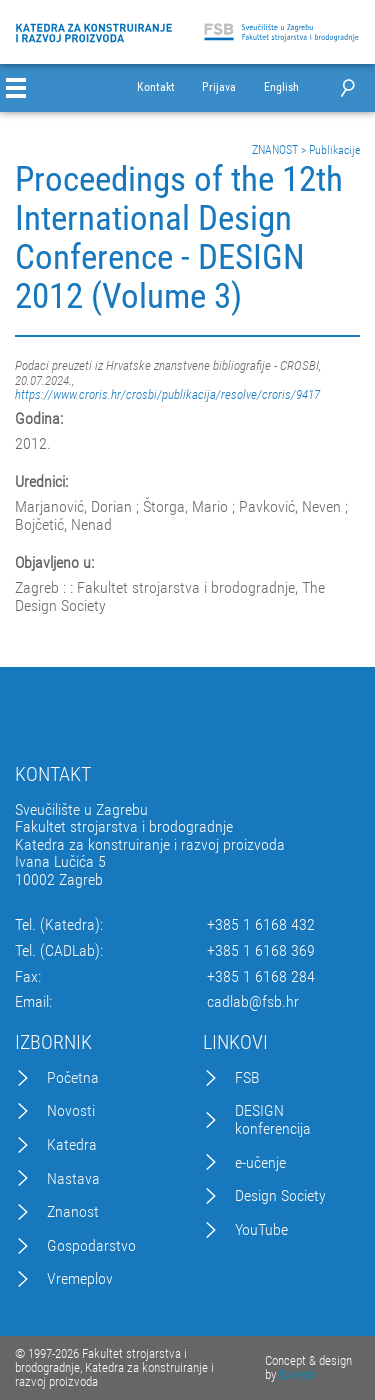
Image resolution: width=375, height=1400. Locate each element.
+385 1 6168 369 (261, 951)
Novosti (71, 1111)
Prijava (219, 87)
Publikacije (334, 150)
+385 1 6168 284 (261, 977)
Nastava (73, 1179)
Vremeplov (80, 1279)
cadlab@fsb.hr (253, 1002)
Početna (73, 1078)
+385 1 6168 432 (261, 925)
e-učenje (260, 1163)
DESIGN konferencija (273, 1119)
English (281, 87)
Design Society (280, 1196)
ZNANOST (275, 150)
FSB (247, 1078)
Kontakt (156, 87)
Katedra (72, 1145)
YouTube (261, 1230)
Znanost (73, 1212)
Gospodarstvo (91, 1246)
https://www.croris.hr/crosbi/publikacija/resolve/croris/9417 (167, 394)
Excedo (297, 1374)
